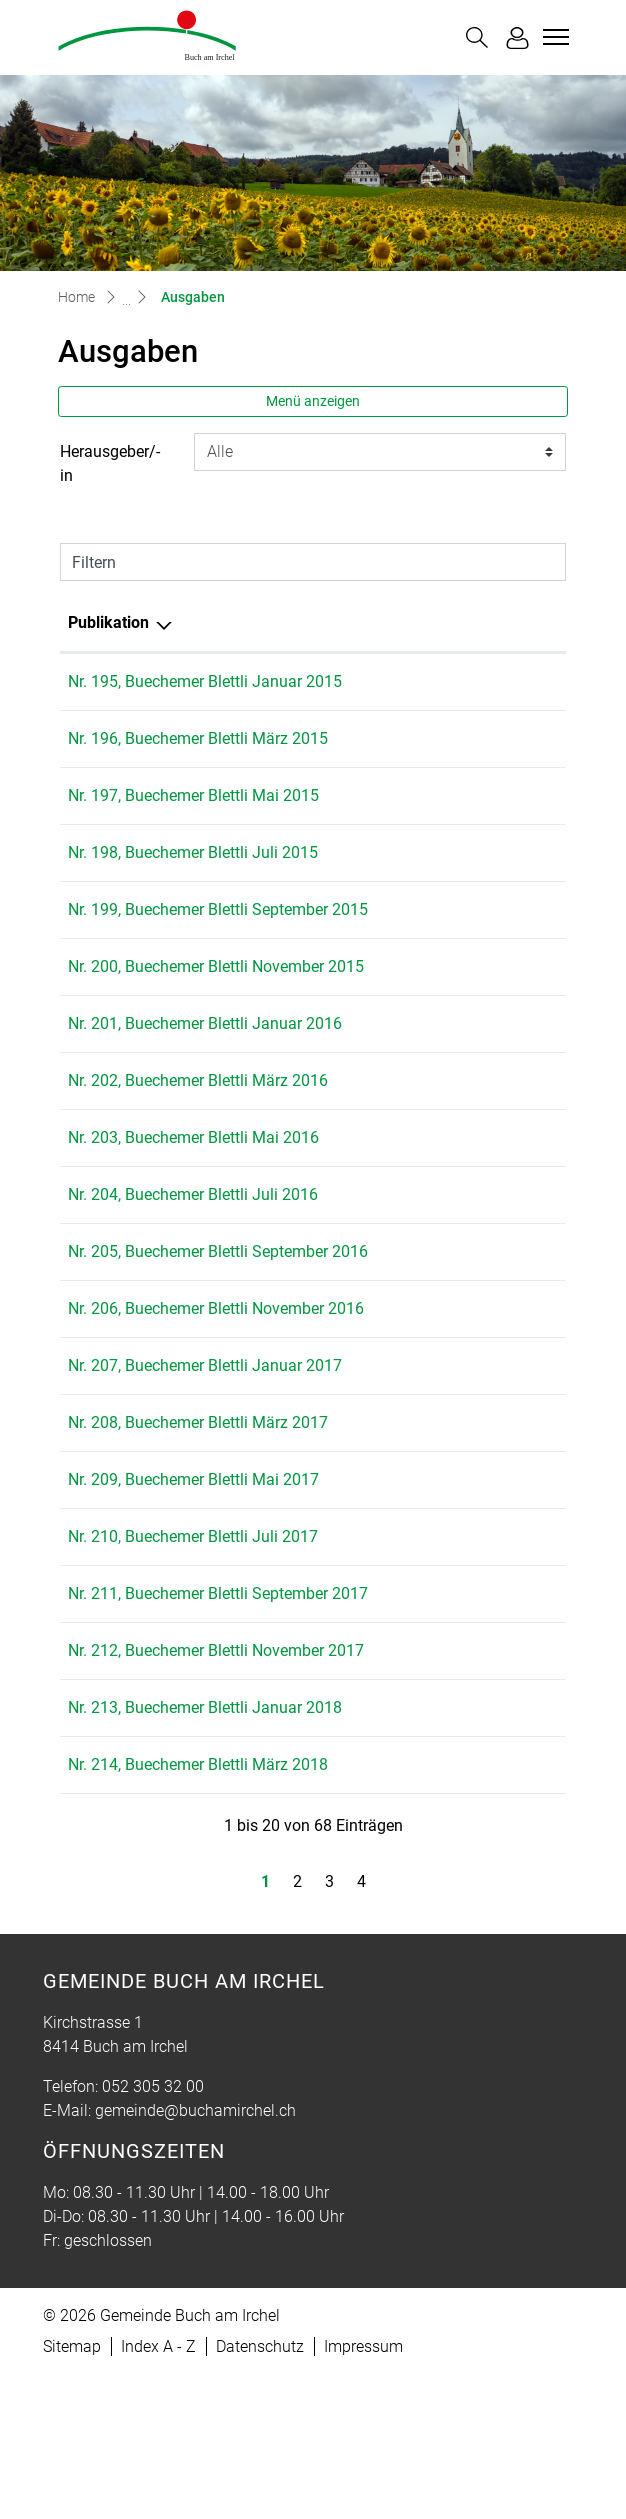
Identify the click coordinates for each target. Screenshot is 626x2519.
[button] (477, 37)
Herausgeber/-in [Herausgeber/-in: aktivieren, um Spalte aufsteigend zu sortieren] (424, 622)
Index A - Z (158, 2490)
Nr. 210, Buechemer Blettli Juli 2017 (193, 1632)
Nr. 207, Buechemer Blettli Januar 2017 (205, 1461)
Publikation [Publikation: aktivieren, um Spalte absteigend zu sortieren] (108, 622)
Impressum (363, 2490)
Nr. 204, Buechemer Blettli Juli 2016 (193, 1242)
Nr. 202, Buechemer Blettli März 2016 (198, 1128)
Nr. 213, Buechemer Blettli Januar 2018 (205, 1851)
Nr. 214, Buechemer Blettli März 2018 (198, 1908)
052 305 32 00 (153, 2230)
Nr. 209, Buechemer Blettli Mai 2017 (193, 1575)
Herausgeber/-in (110, 463)
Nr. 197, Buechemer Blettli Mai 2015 (193, 795)
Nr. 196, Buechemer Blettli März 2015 (198, 738)
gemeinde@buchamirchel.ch (195, 2254)
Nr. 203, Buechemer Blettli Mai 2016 (193, 1185)
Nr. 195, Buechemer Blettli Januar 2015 (205, 681)
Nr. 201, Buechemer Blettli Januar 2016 (205, 1071)
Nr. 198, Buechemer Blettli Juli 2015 (193, 852)
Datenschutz (260, 2490)
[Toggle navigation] (553, 37)
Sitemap (72, 2490)
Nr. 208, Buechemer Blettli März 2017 (198, 1518)
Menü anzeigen (313, 401)
